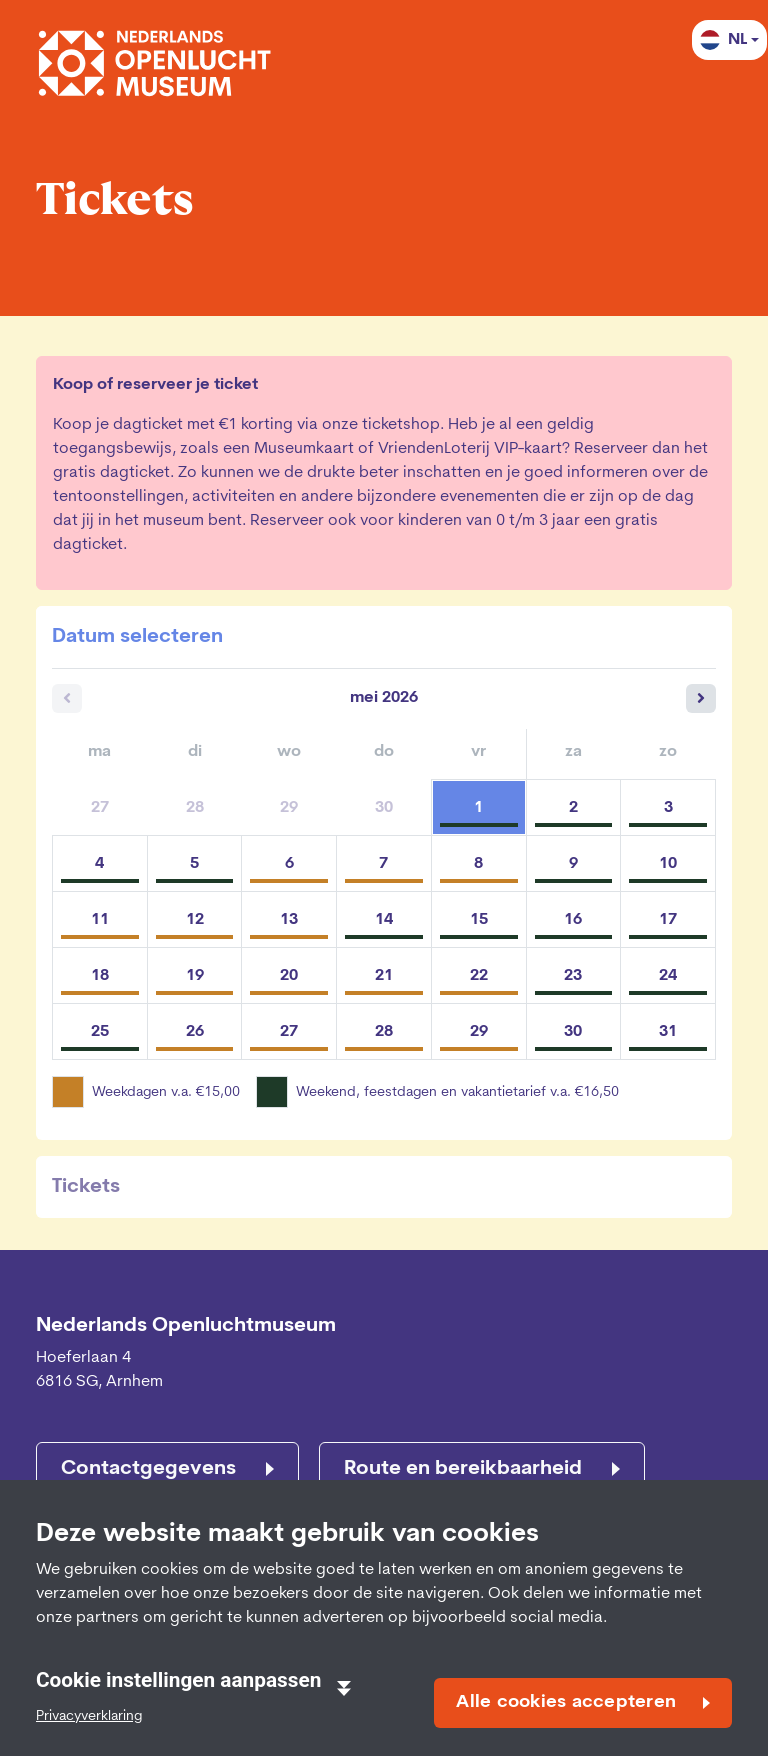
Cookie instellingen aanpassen (193, 1682)
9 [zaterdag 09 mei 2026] (573, 864)
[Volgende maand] (701, 698)
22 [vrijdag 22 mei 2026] (479, 976)
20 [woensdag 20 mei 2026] (289, 976)
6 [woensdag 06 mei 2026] (289, 864)
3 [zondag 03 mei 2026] (668, 808)
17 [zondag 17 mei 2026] (668, 920)
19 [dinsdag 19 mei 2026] (195, 976)
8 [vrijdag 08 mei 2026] (478, 864)
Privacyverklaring (89, 1716)
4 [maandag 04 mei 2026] (99, 864)
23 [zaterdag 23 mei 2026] (573, 976)
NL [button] (723, 40)
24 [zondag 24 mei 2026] (668, 976)
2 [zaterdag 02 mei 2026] (573, 808)
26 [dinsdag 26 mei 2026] (195, 1032)
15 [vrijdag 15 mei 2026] (479, 920)
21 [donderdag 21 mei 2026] (384, 976)
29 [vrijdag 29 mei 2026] (479, 1032)
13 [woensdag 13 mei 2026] (289, 920)
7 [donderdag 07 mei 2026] (383, 864)
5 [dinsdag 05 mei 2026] (194, 864)
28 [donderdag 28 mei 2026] (384, 1032)
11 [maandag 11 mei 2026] (100, 920)
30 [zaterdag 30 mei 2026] (573, 1032)
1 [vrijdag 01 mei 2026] (478, 808)
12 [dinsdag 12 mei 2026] (195, 920)
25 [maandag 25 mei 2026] (100, 1032)
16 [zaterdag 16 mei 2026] (573, 920)
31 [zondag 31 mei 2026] (668, 1032)
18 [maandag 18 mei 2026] (100, 976)
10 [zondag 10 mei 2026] (668, 864)
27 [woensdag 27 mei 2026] (289, 1032)
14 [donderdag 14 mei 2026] (384, 920)
